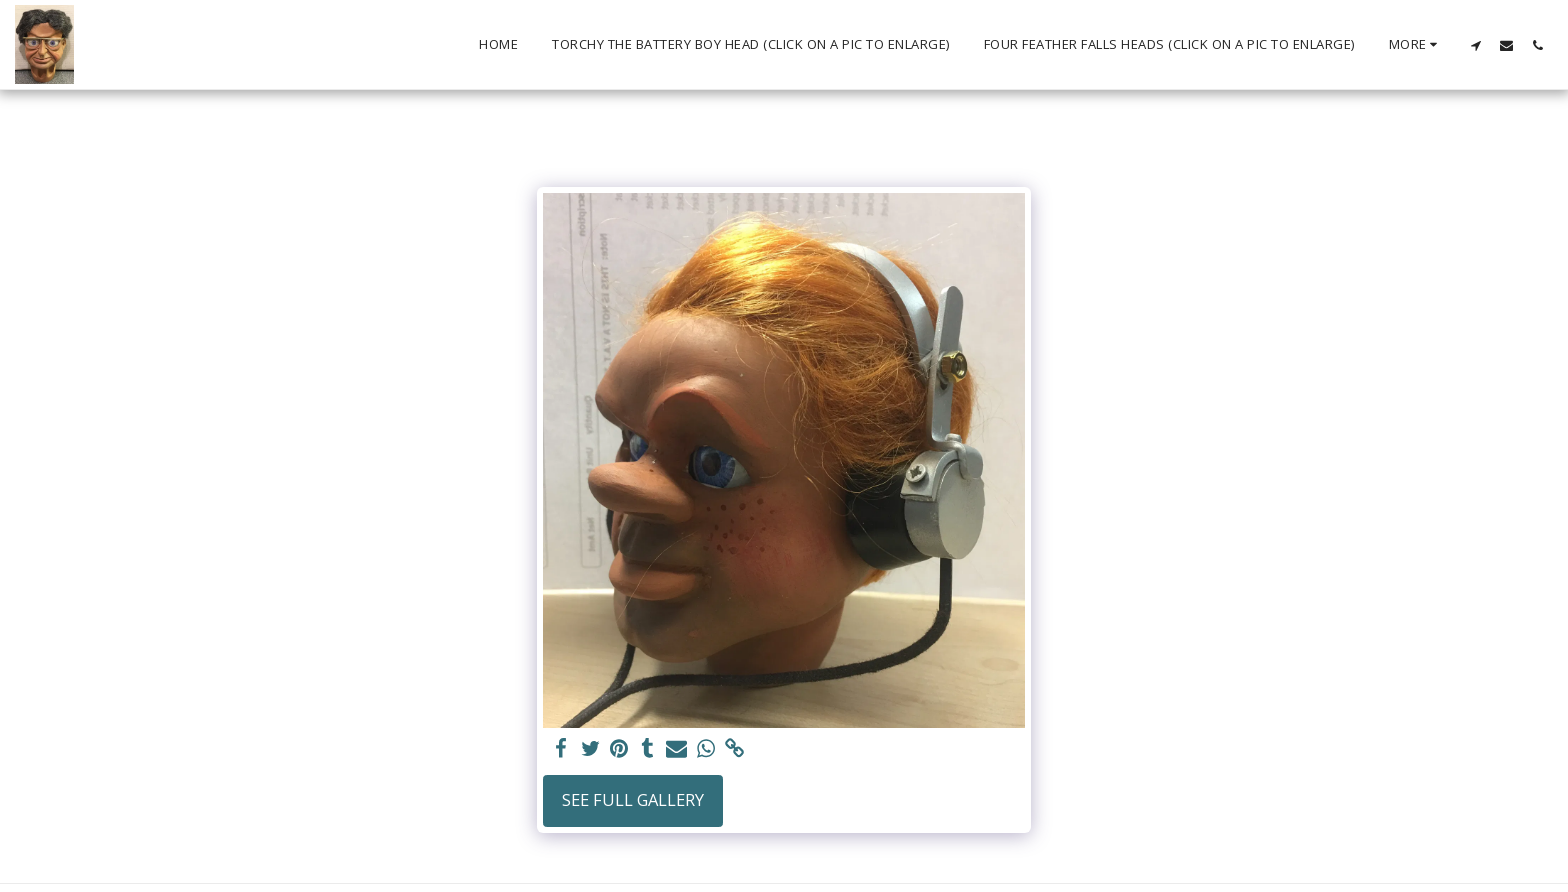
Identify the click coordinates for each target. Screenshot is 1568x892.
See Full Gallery (633, 799)
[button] (1475, 45)
